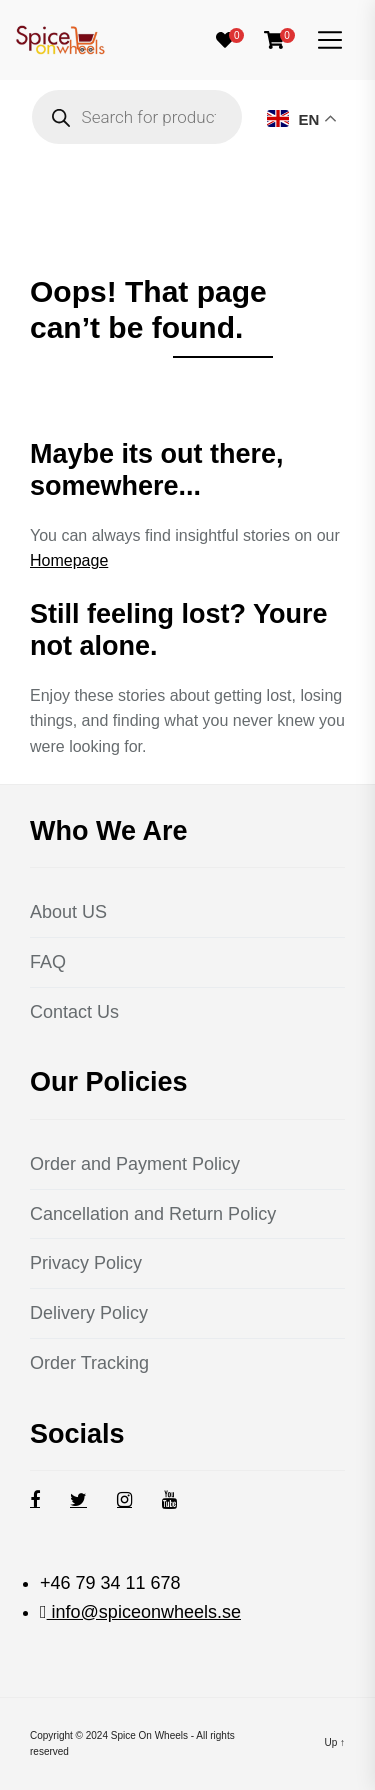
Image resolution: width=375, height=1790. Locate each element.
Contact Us (74, 1012)
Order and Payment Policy (135, 1164)
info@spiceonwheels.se (144, 1612)
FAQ (48, 962)
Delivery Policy (89, 1313)
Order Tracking (89, 1363)
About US (68, 912)
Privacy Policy (86, 1263)
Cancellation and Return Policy (153, 1214)
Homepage (69, 560)
